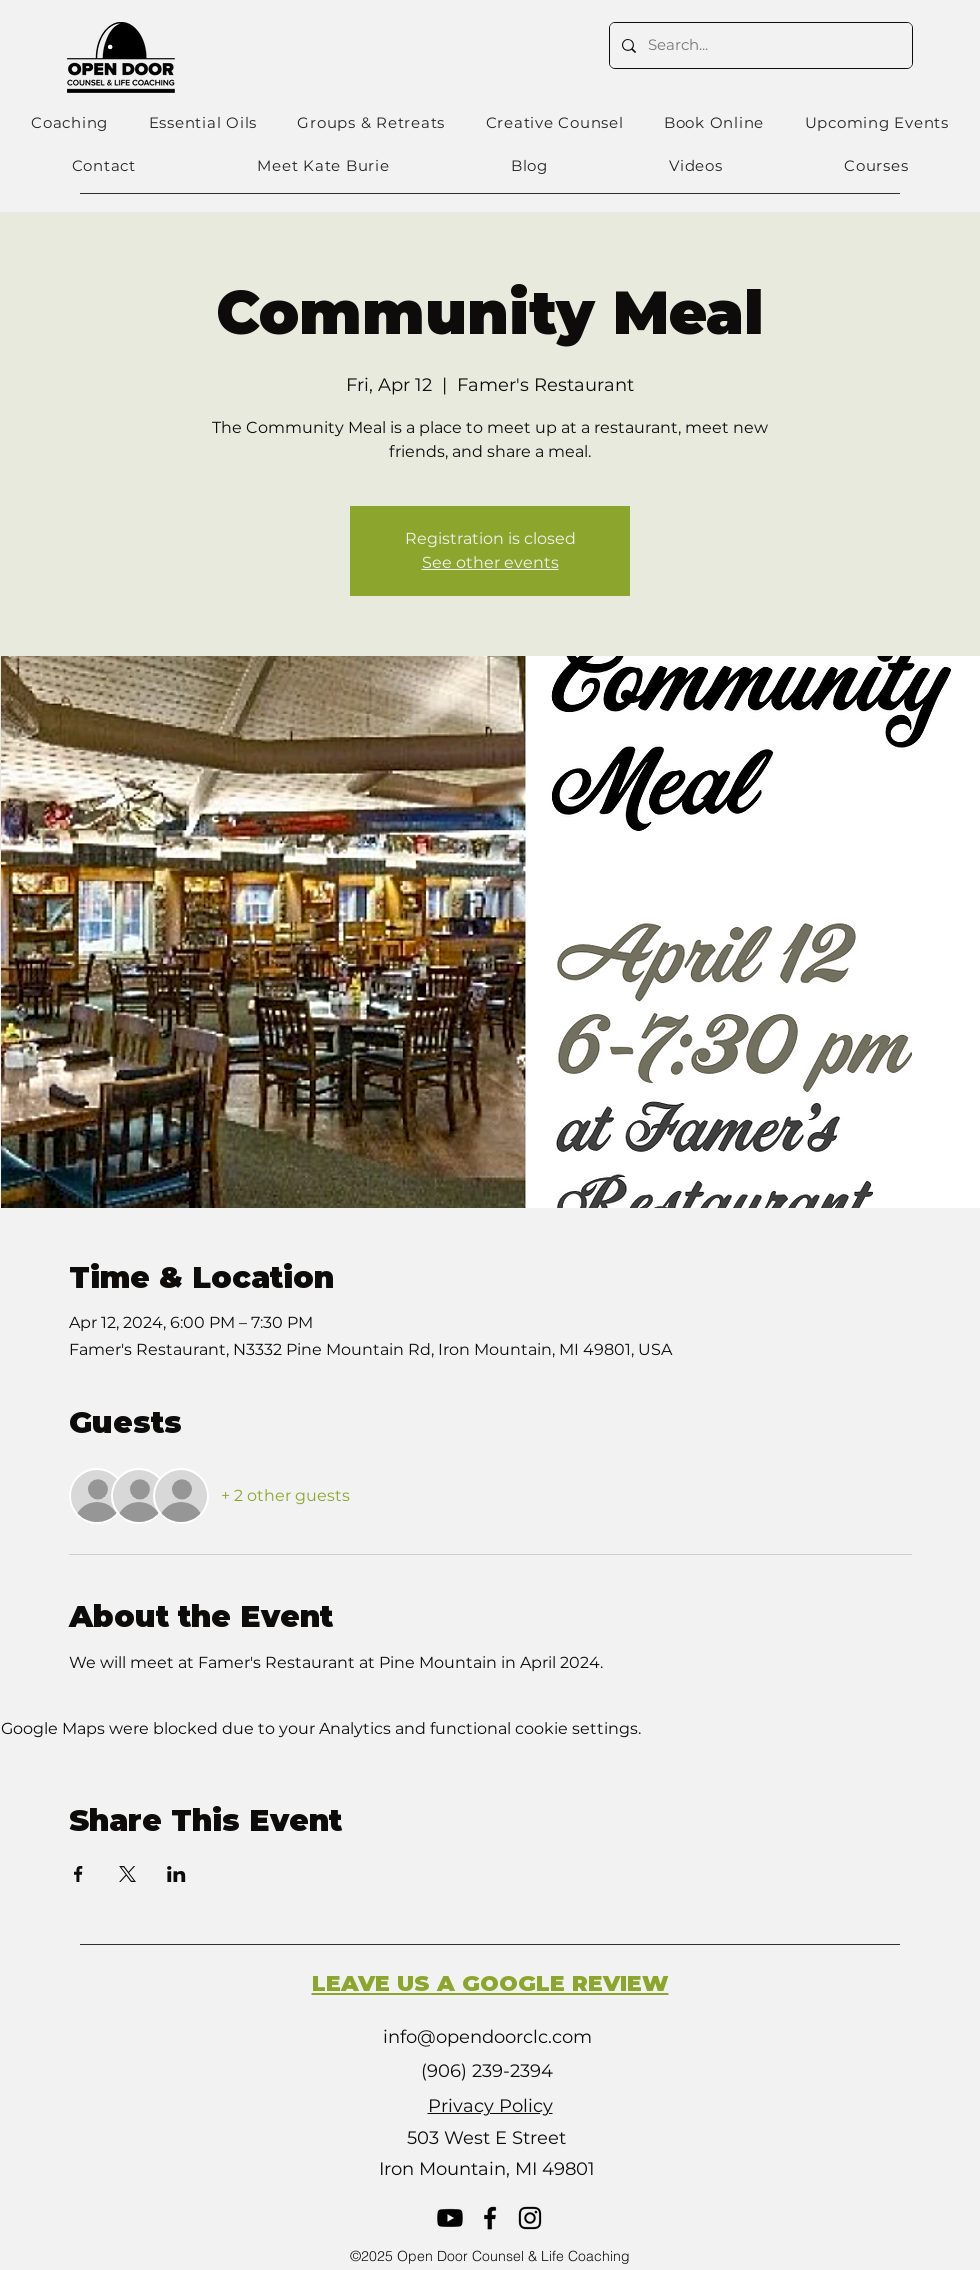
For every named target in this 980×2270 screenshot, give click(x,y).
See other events (490, 562)
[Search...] (759, 45)
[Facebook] (490, 2218)
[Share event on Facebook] (78, 1874)
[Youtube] (450, 2218)
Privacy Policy (490, 2106)
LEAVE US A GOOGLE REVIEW (490, 1983)
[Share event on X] (127, 1874)
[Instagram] (530, 2218)
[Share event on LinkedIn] (176, 1874)
